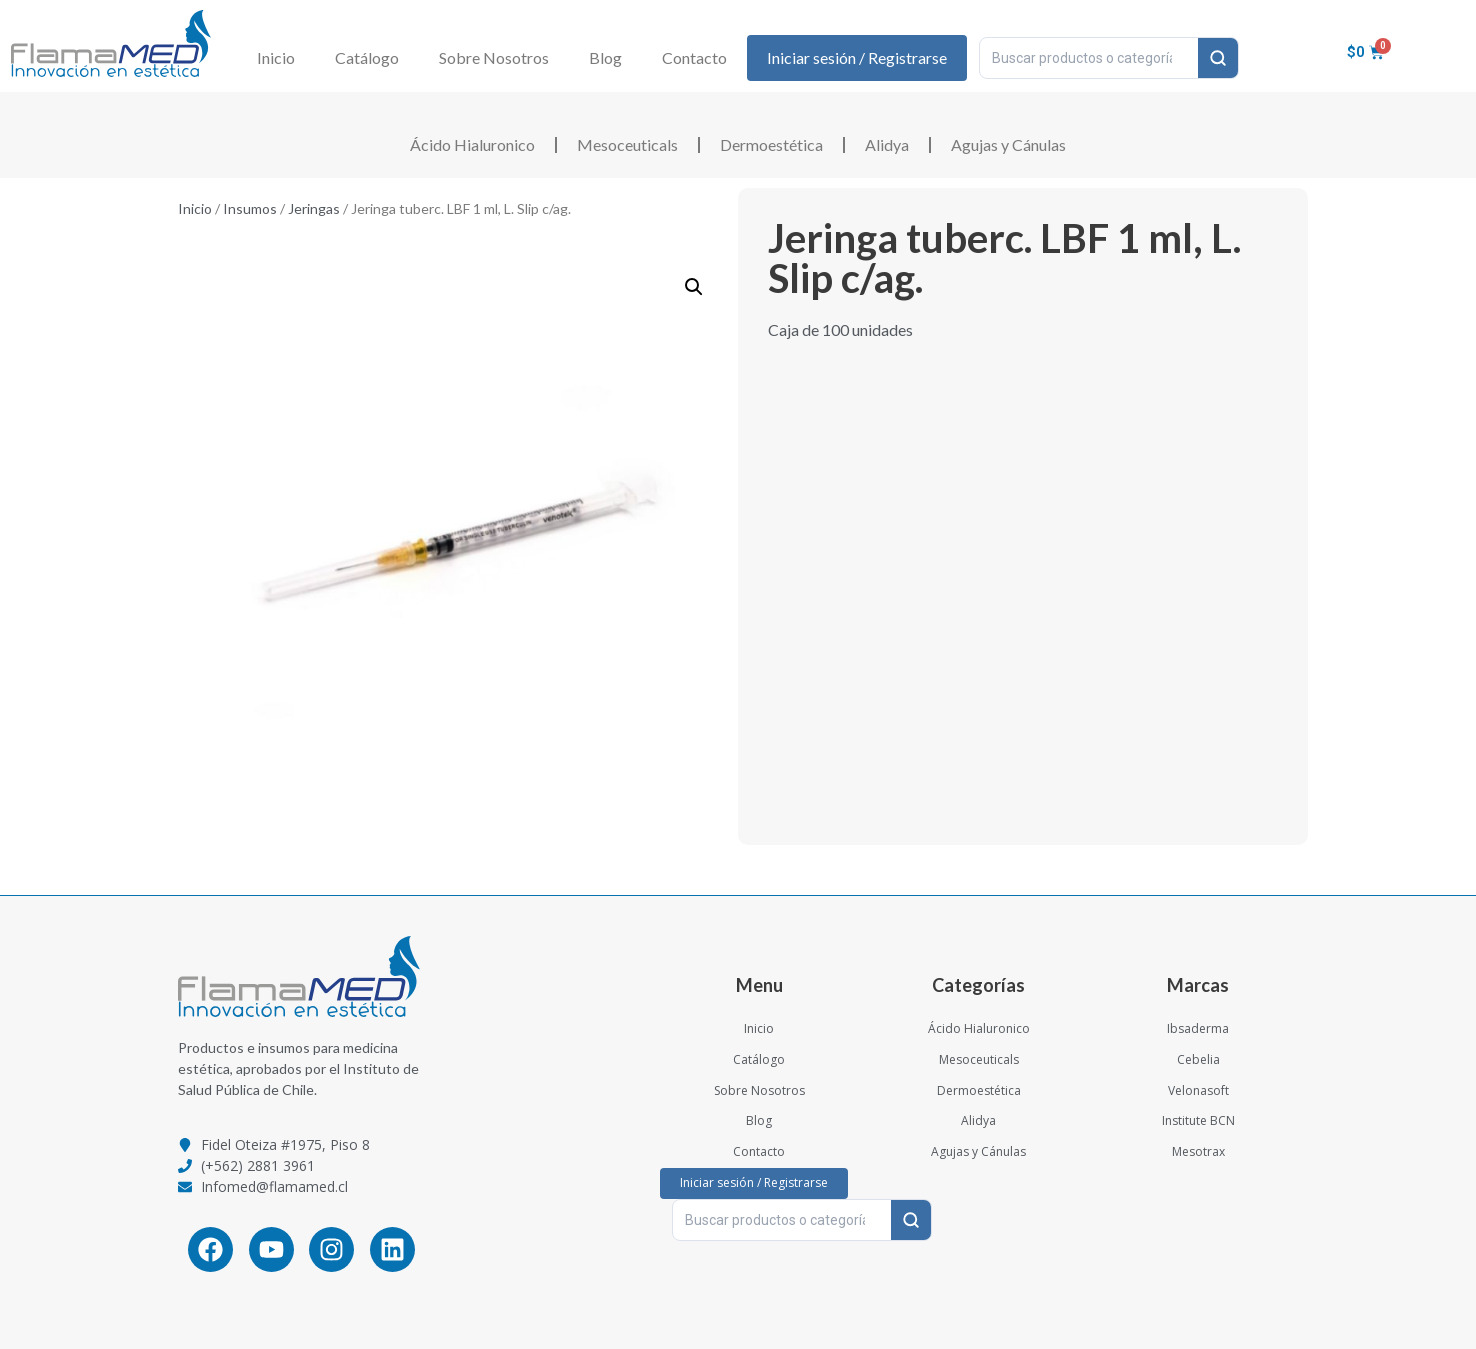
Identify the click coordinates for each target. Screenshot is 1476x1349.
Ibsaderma (1198, 1028)
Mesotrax (1198, 1151)
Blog (605, 57)
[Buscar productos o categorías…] (1089, 58)
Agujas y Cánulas (1008, 144)
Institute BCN (1198, 1120)
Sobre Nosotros (494, 57)
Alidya (887, 144)
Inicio (276, 57)
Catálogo (367, 57)
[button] (694, 287)
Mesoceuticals (627, 144)
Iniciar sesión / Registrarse (857, 57)
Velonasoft (1198, 1090)
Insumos (250, 208)
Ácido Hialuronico (472, 144)
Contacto (694, 57)
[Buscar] (1218, 58)
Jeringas (314, 208)
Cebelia (1198, 1059)
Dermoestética (771, 144)
